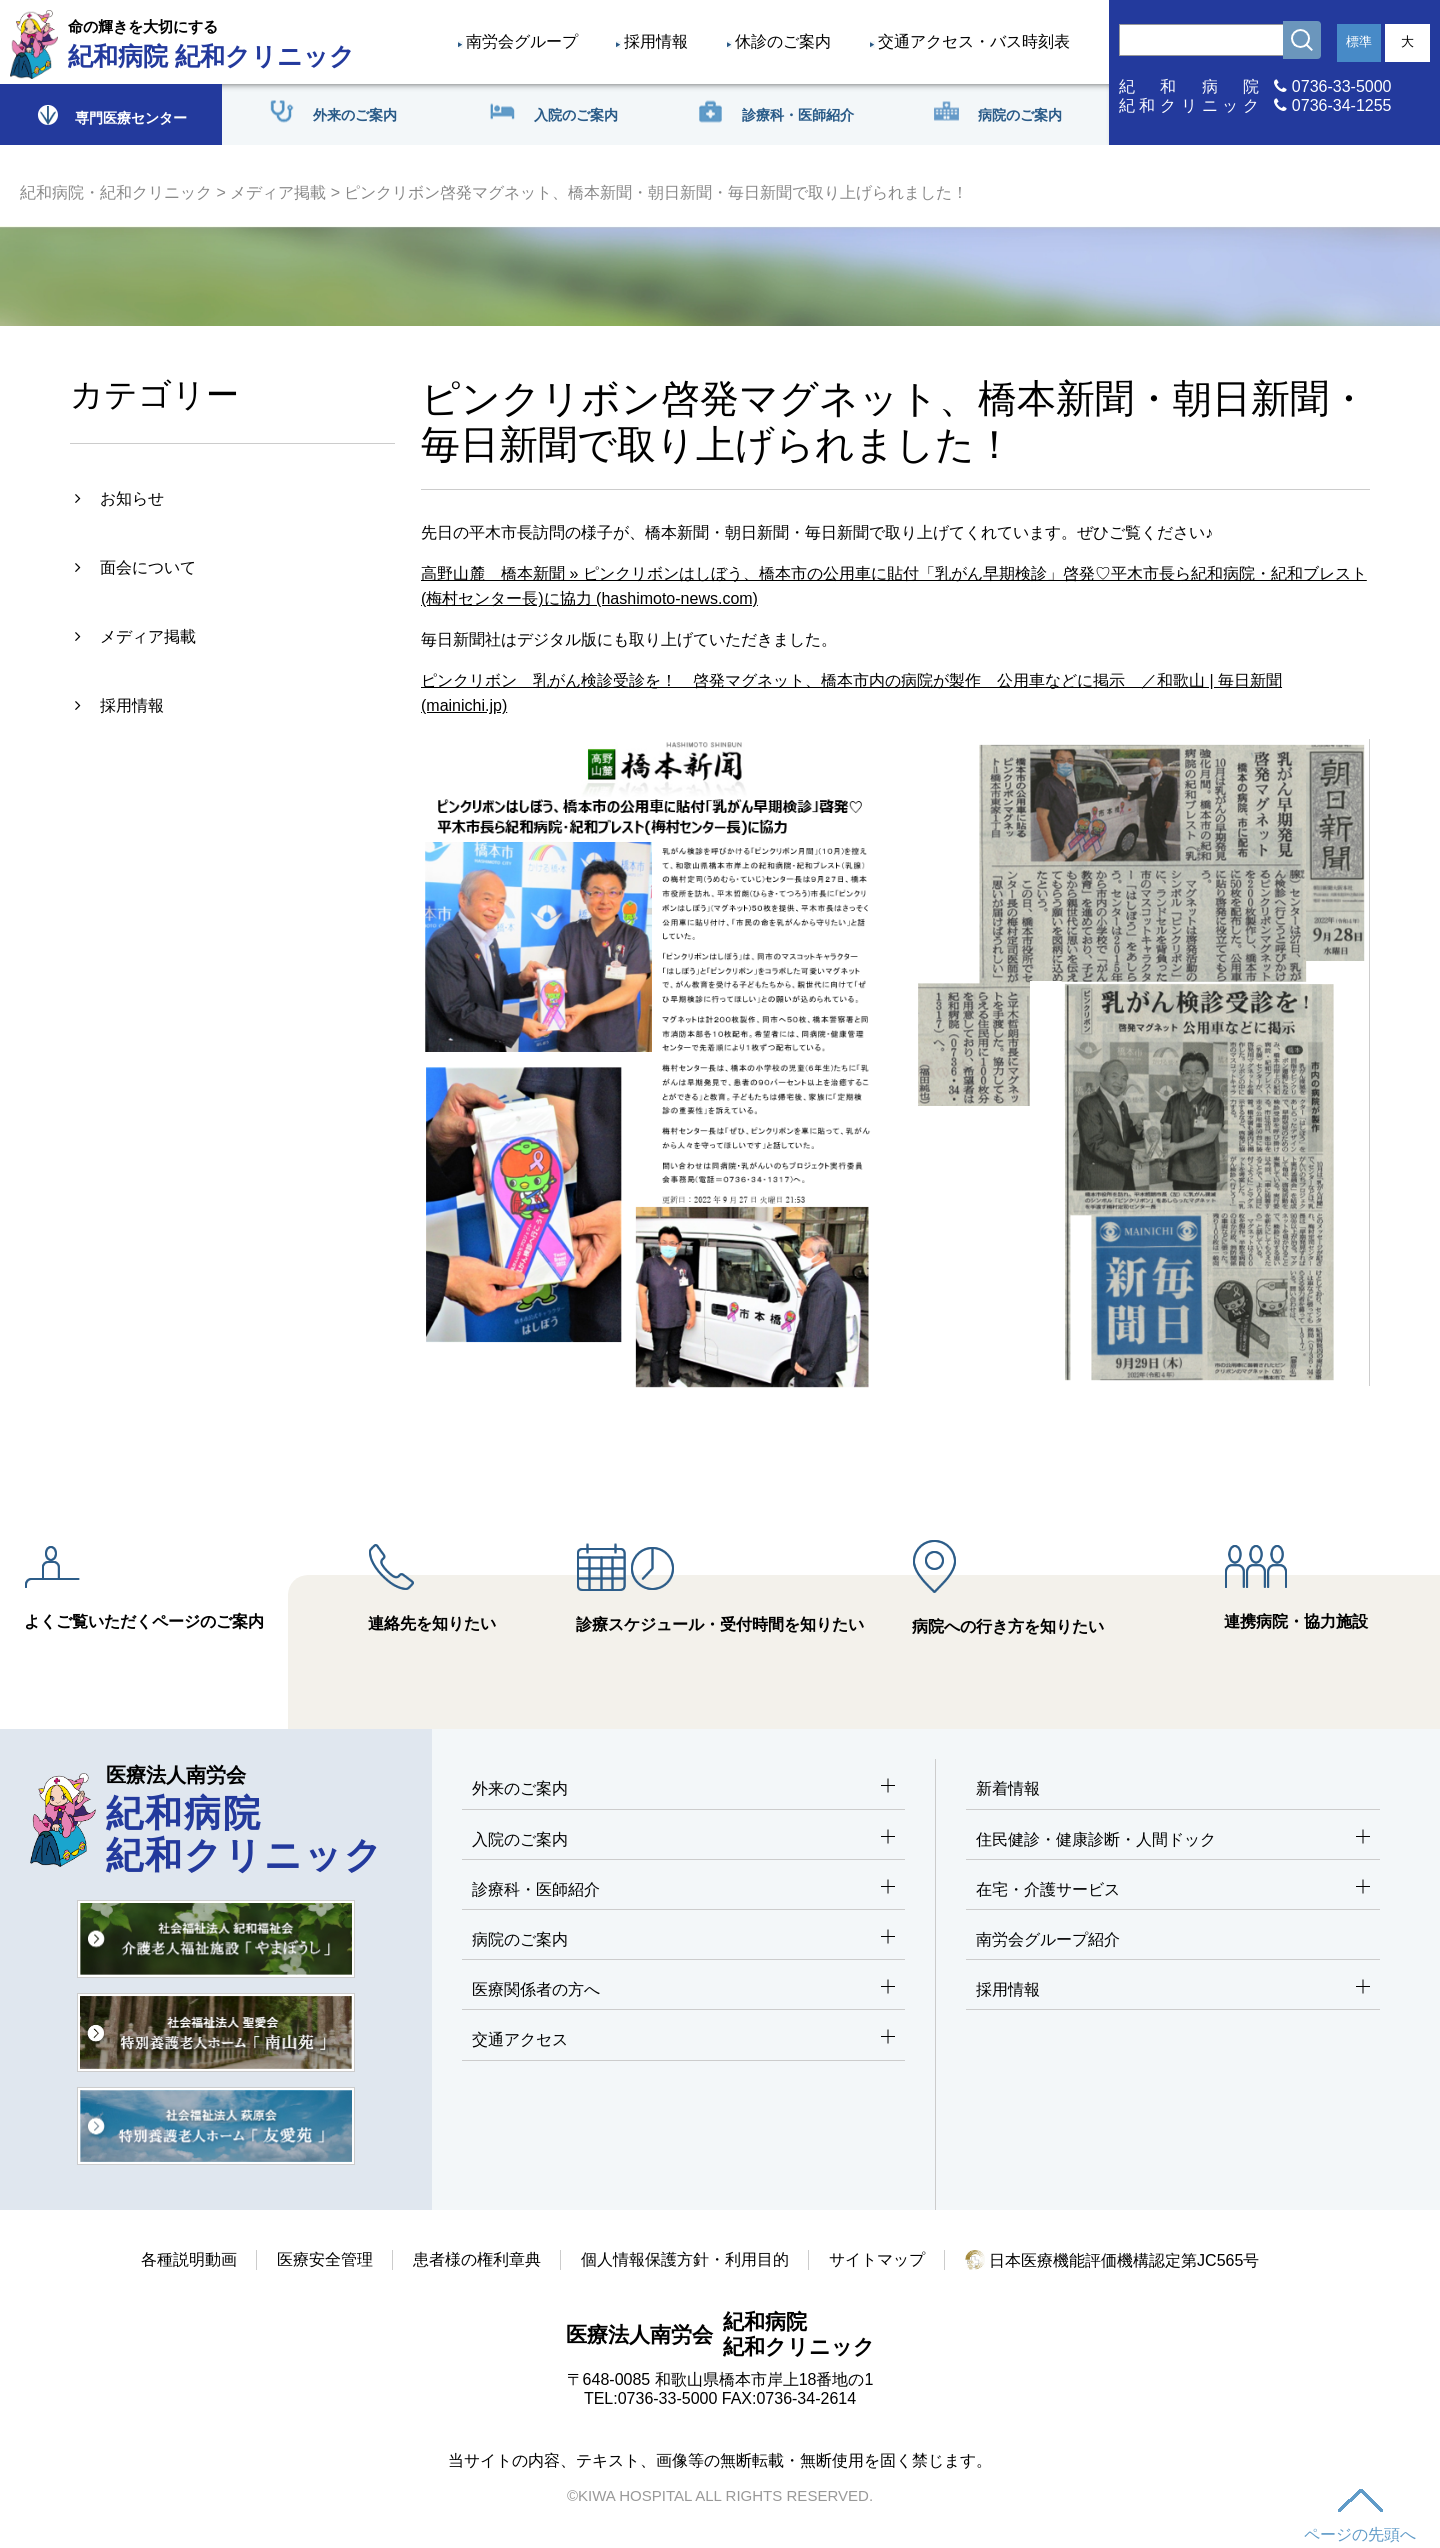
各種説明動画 (189, 2259)
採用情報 (656, 41)
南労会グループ (522, 41)
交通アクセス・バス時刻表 (974, 41)
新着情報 (1008, 1788)
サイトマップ (877, 2259)
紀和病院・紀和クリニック (116, 192)
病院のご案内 (683, 1940)
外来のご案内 (683, 1789)
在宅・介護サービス (1173, 1890)
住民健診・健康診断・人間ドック (1173, 1840)
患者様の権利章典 (477, 2259)
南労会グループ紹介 (1048, 1939)
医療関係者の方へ (683, 1990)
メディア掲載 (278, 192)
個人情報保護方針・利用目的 (685, 2259)
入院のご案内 (683, 1840)
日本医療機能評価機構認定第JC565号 (1112, 2260)
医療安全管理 (325, 2259)
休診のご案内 (783, 41)
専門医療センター (111, 114)
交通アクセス (683, 2040)
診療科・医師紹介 (683, 1890)
